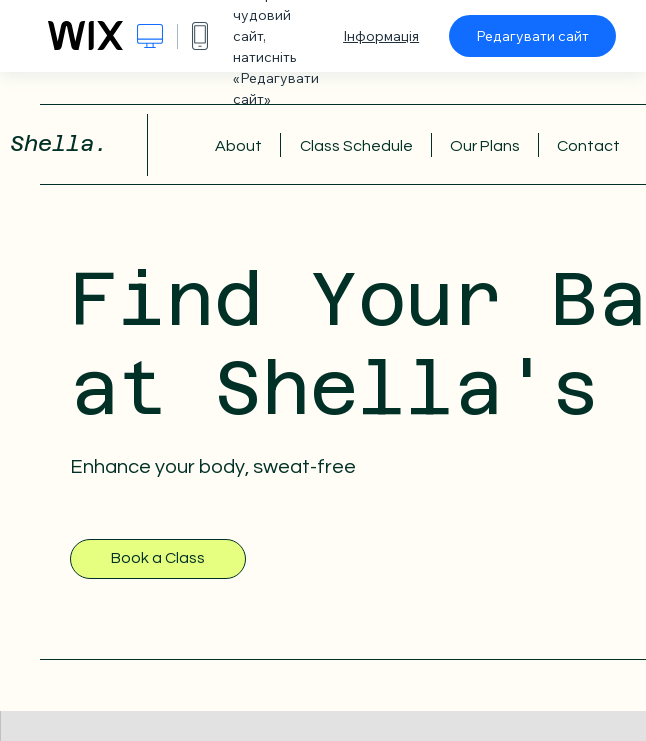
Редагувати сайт (532, 36)
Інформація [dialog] (381, 36)
